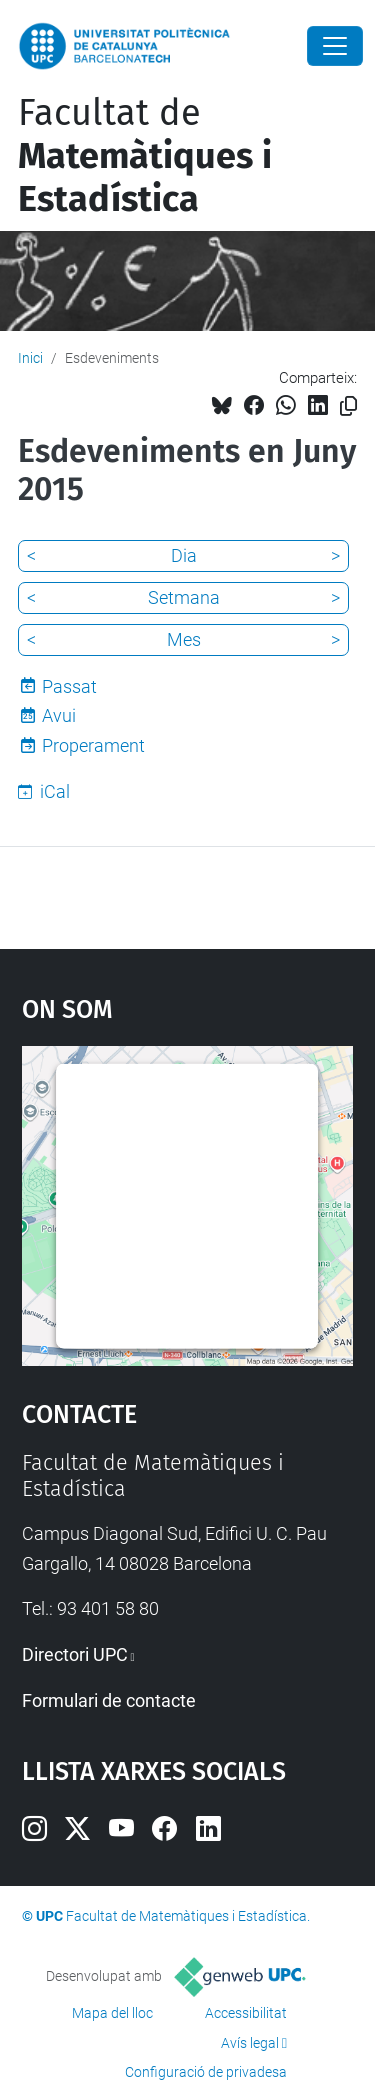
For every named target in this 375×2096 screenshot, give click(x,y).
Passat (69, 686)
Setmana (184, 597)
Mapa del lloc (112, 2013)
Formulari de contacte (109, 1700)
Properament (93, 745)
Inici (30, 358)
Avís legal (250, 2043)
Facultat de (145, 156)
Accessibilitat (246, 2013)
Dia (184, 555)
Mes (184, 639)
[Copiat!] (348, 406)
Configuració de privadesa (206, 2072)
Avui (59, 715)
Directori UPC (75, 1654)
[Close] (335, 46)
